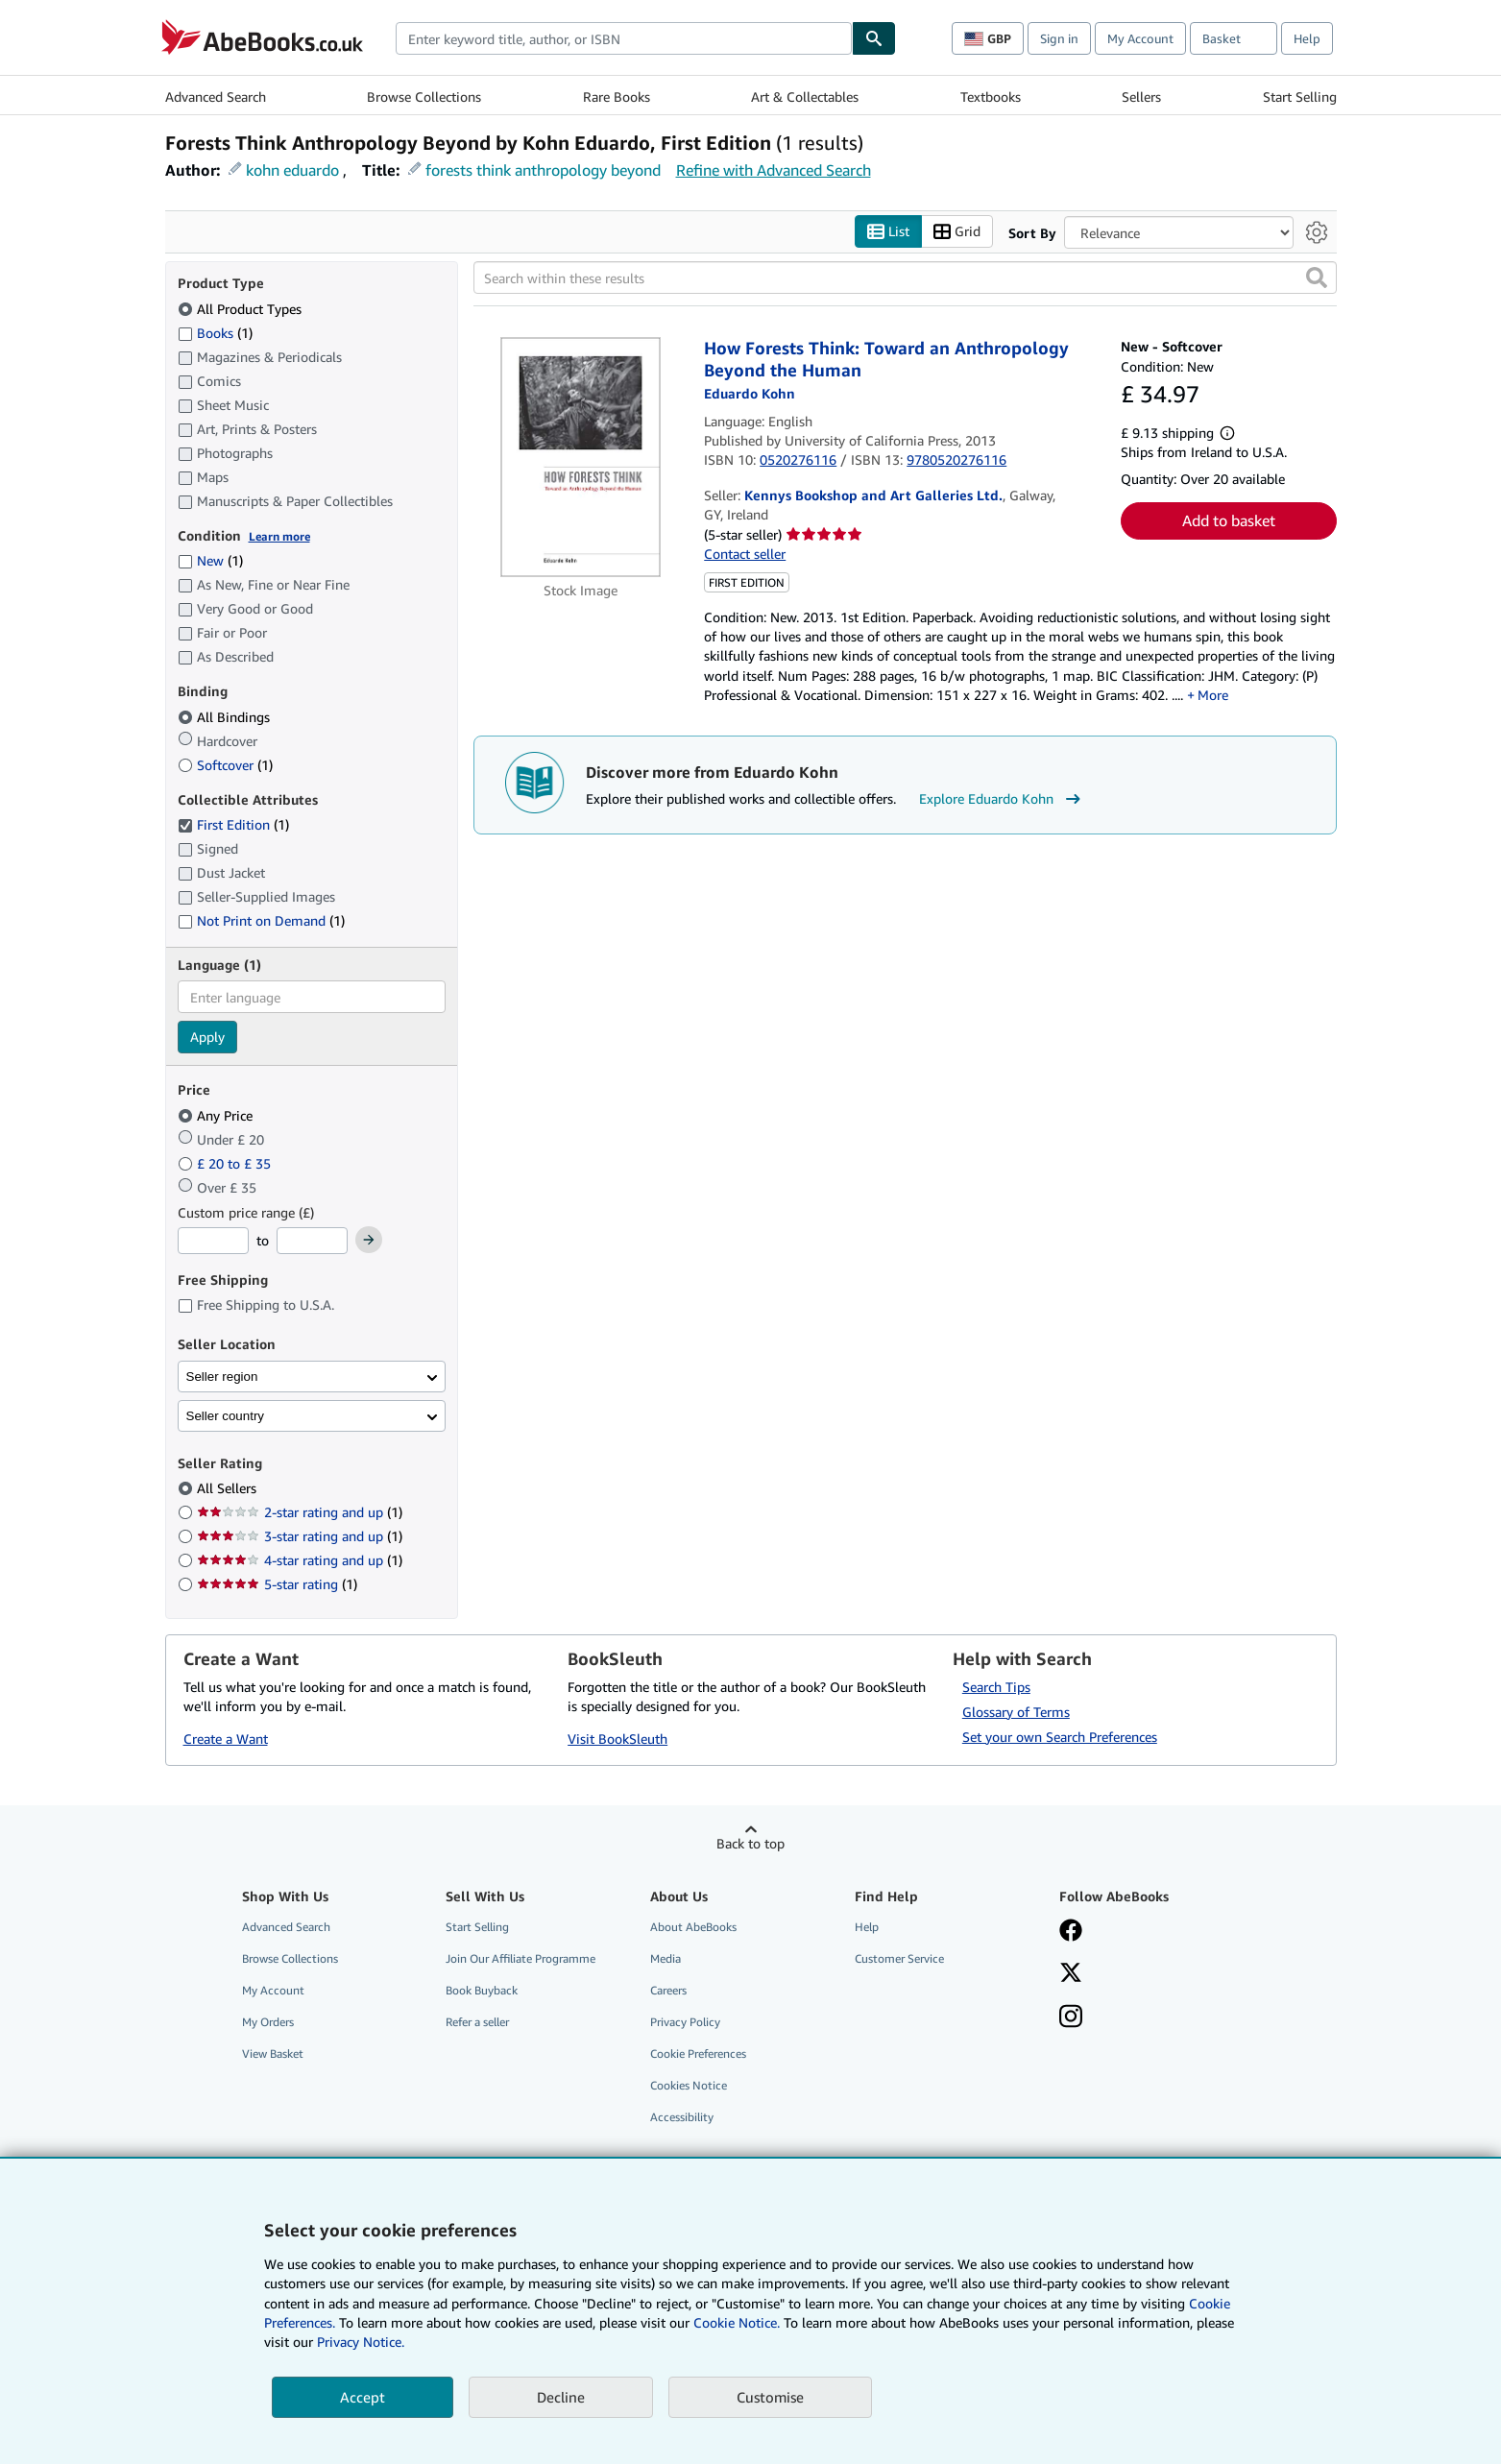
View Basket (272, 2054)
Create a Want (225, 1739)
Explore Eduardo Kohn (1002, 799)
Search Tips (996, 1687)
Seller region (222, 1376)
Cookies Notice (688, 2086)
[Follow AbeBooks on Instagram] (1070, 2018)
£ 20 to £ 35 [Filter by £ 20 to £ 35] (226, 1163)
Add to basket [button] (1228, 521)
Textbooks (990, 96)
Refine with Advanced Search (773, 170)
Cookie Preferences (698, 2054)
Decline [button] (561, 2396)
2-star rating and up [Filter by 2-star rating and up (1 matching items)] (299, 1513)
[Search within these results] (905, 278)
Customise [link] (770, 2396)
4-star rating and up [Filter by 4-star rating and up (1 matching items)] (299, 1561)
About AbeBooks (693, 1927)
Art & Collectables (805, 96)
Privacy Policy (685, 2023)
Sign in (1059, 38)
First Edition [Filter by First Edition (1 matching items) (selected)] (233, 825)
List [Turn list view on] (888, 232)
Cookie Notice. (736, 2322)
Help (1307, 38)
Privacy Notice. (360, 2341)
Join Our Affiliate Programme (520, 1958)
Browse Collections (424, 96)
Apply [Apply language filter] (207, 1037)
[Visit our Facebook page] (1070, 1932)
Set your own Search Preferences (1059, 1736)
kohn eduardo (292, 170)
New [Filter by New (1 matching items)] (210, 561)
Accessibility (682, 2118)
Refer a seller (477, 2023)
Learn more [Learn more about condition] (279, 536)
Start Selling (1300, 96)
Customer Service (899, 1958)
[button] (1316, 278)
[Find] (874, 38)
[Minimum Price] (213, 1241)
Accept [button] (362, 2396)
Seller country (225, 1416)
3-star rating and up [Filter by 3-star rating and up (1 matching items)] (299, 1537)
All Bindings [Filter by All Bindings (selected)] (226, 717)
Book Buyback (482, 1990)
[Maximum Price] (312, 1241)
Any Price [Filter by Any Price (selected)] (217, 1115)
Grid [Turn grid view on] (956, 232)
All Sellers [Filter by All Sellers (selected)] (228, 1489)
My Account (1140, 38)
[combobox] (624, 38)
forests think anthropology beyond (543, 170)
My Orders (268, 2023)
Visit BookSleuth (617, 1739)
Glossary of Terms (1016, 1711)
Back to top (750, 1843)
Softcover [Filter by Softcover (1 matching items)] (225, 765)
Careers (668, 1990)
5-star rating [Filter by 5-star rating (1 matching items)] (277, 1585)
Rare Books (616, 96)
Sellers (1141, 96)
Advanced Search (215, 96)
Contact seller (745, 554)
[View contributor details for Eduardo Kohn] (749, 394)
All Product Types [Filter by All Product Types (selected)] (241, 309)
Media (665, 1958)
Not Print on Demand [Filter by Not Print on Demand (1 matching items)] (261, 921)
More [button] (1213, 695)
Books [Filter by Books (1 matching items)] (215, 332)
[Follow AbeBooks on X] (1070, 1974)
